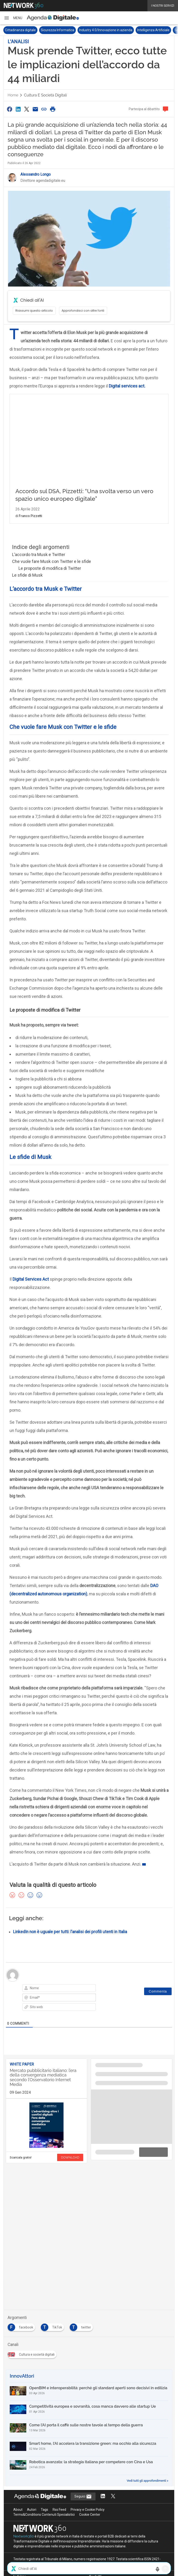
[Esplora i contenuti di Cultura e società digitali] (33, 2306)
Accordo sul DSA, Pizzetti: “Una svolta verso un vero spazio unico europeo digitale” (80, 405)
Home (13, 95)
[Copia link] (44, 109)
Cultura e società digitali (45, 95)
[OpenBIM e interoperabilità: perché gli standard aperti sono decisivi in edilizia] (89, 2344)
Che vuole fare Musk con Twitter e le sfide (51, 514)
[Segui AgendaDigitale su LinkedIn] (103, 2449)
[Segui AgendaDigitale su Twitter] (113, 2449)
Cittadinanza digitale (20, 30)
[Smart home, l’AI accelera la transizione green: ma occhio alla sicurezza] (89, 2399)
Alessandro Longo (35, 174)
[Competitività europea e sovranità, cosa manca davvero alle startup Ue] (89, 2362)
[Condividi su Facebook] (9, 109)
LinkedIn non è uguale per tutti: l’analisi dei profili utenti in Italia (70, 1884)
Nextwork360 (23, 2489)
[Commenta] (158, 1944)
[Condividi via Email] (35, 109)
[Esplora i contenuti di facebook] (22, 2278)
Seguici (83, 2449)
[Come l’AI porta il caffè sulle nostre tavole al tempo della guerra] (89, 2381)
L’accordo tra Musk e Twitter (38, 507)
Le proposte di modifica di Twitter (49, 520)
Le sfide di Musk (27, 527)
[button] (13, 18)
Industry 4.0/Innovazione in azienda (105, 30)
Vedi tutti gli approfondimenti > (147, 2433)
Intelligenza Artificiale (153, 30)
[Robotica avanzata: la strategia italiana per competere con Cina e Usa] (89, 2418)
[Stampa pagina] (52, 109)
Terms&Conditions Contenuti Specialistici (44, 2467)
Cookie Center (89, 2467)
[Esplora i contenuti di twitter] (82, 2278)
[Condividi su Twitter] (27, 109)
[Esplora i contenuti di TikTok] (53, 2278)
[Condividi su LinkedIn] (18, 109)
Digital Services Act (31, 1231)
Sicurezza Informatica (57, 30)
